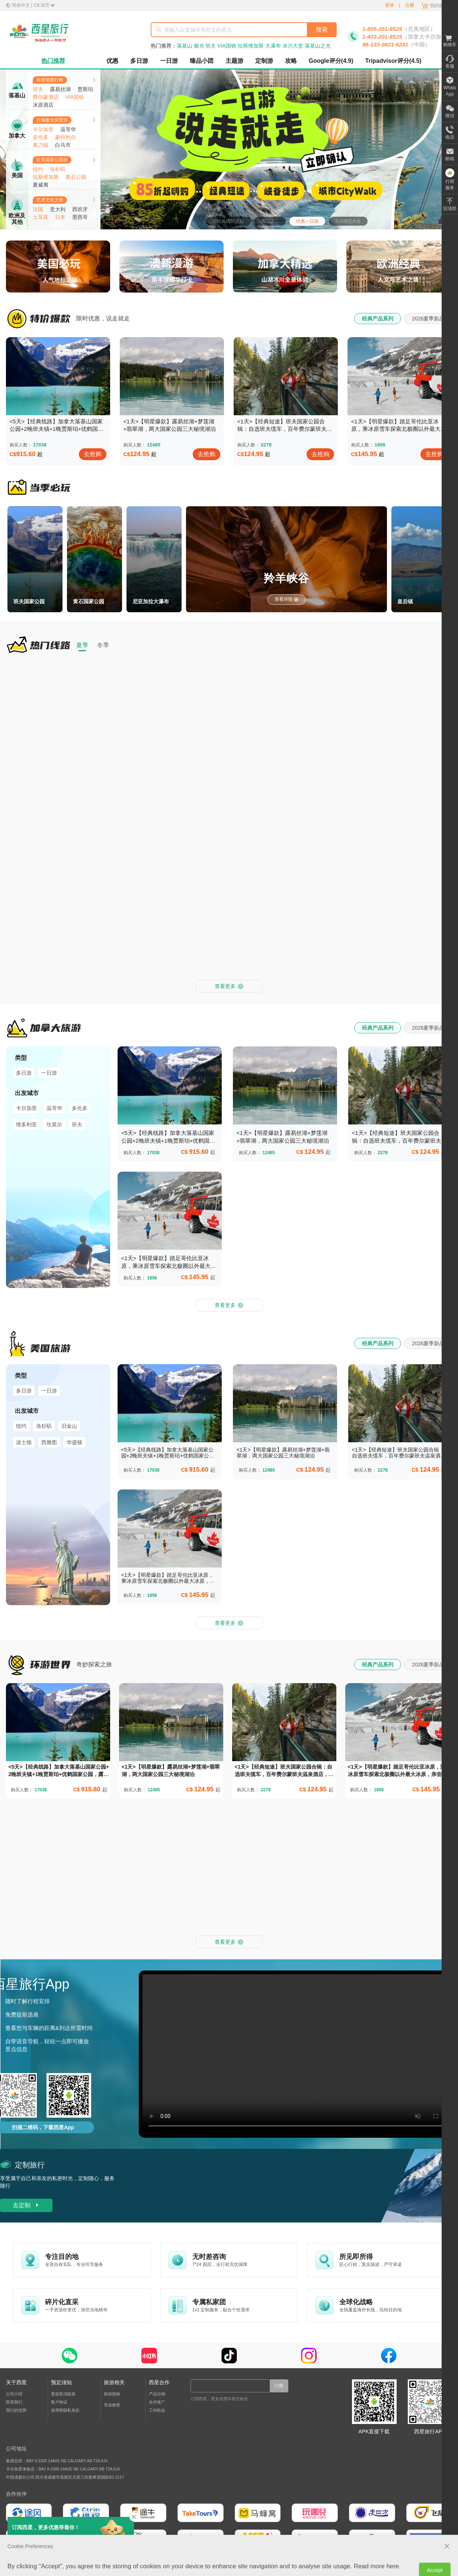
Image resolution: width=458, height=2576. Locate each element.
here (392, 2221)
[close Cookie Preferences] (447, 2201)
